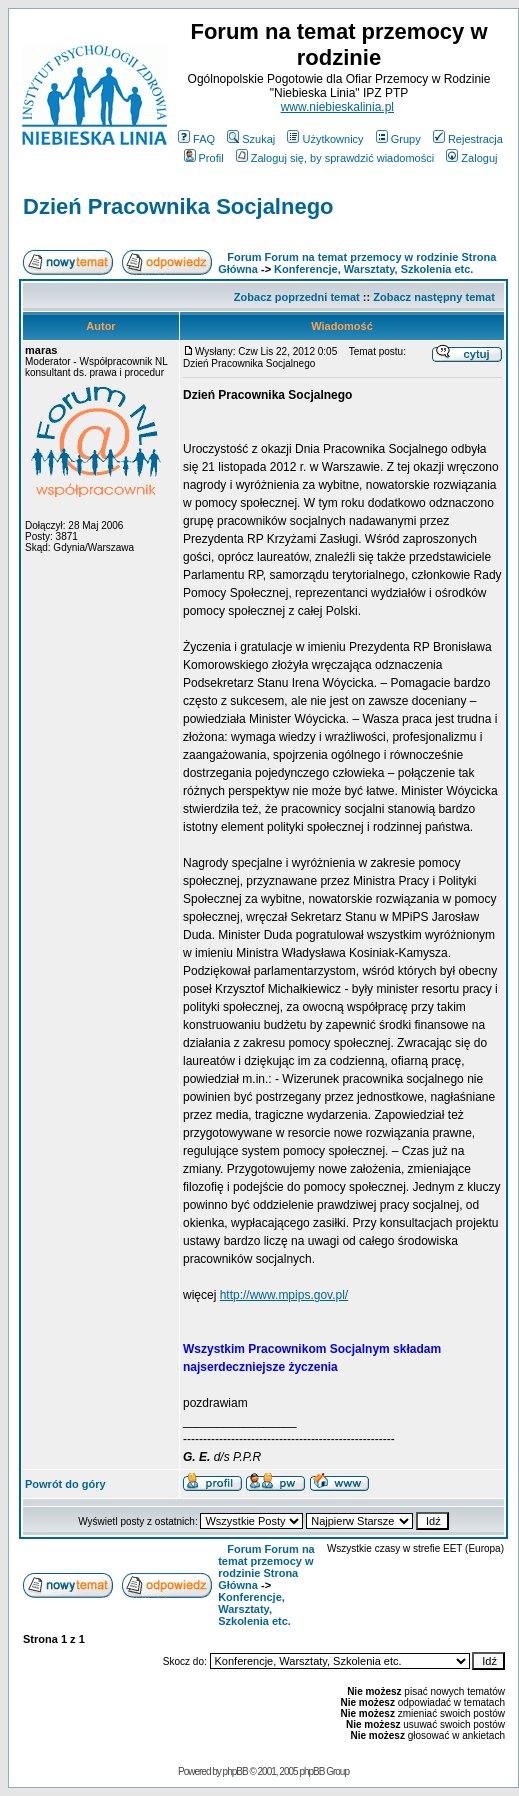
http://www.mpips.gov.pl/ (284, 1295)
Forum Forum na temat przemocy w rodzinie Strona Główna (266, 1567)
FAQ (196, 139)
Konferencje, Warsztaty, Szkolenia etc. (373, 269)
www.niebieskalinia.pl (337, 107)
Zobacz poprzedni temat (297, 297)
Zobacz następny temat (434, 297)
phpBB (235, 1771)
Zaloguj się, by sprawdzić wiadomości (335, 158)
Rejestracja (468, 139)
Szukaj (251, 139)
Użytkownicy (325, 139)
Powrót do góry (65, 1484)
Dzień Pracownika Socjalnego (178, 206)
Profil (204, 158)
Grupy (398, 139)
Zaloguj (471, 158)
